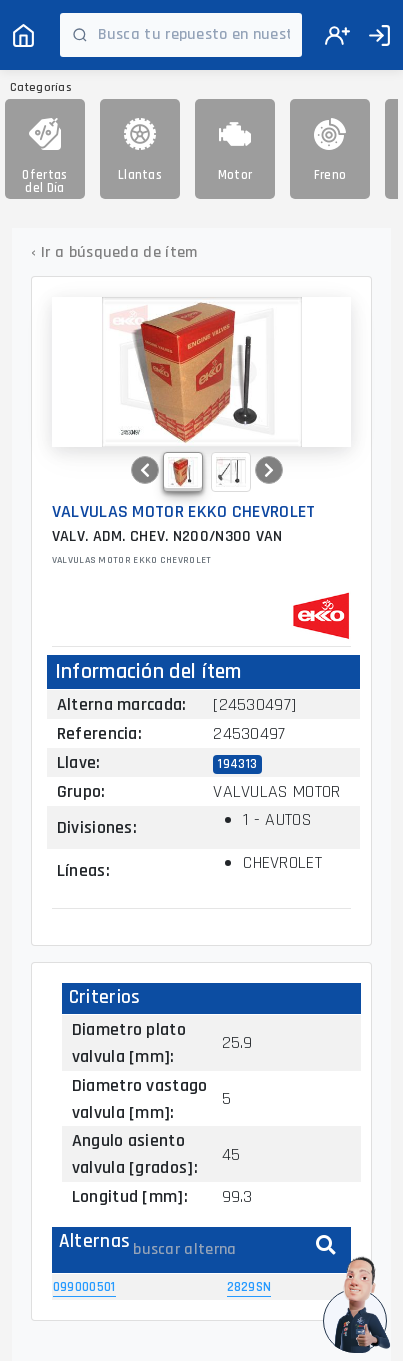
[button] (145, 470)
